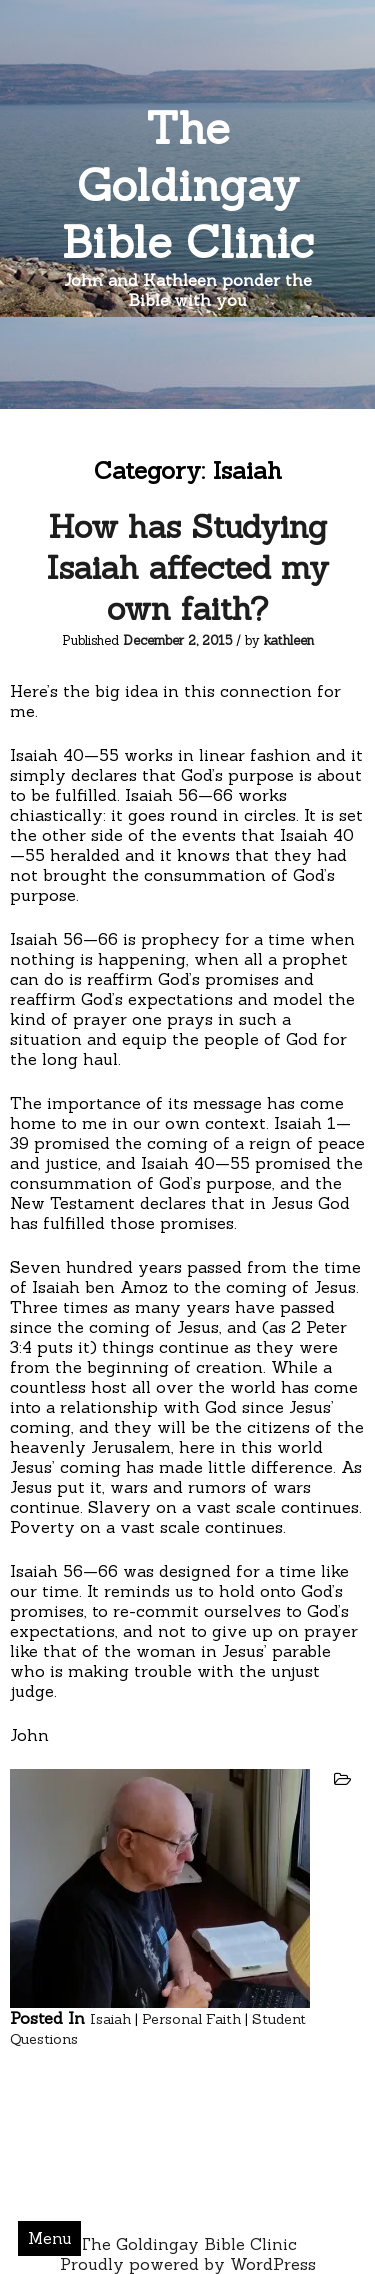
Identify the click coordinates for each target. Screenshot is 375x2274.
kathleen (289, 640)
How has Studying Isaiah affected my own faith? (187, 567)
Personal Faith (191, 2019)
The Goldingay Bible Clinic (188, 184)
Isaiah (110, 2019)
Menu (50, 2238)
